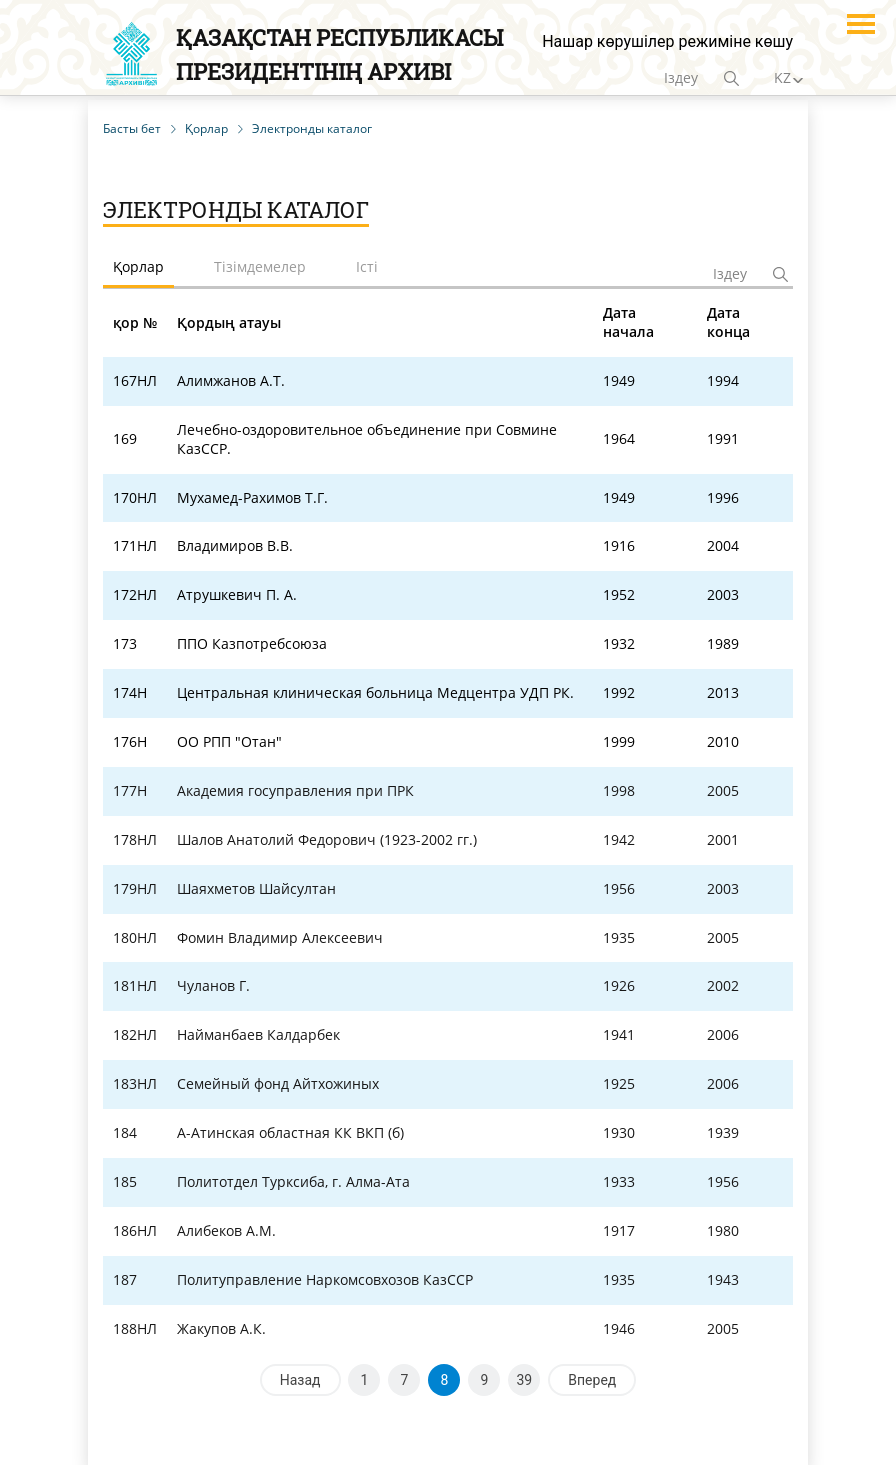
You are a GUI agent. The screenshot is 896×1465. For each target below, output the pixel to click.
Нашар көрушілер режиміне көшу (667, 41)
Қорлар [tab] (138, 266)
